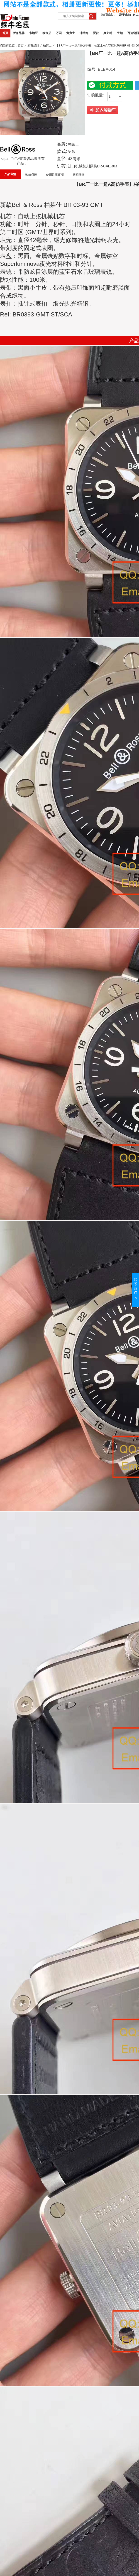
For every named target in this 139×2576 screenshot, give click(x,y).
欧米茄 (46, 33)
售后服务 (79, 174)
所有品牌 (18, 33)
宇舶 (120, 33)
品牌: (62, 144)
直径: (62, 158)
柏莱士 (47, 45)
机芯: (62, 165)
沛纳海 (84, 33)
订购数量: (95, 95)
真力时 (107, 33)
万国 (59, 33)
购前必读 (31, 174)
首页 (5, 33)
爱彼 (96, 33)
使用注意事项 (55, 174)
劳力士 (70, 33)
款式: (62, 151)
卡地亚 (33, 33)
